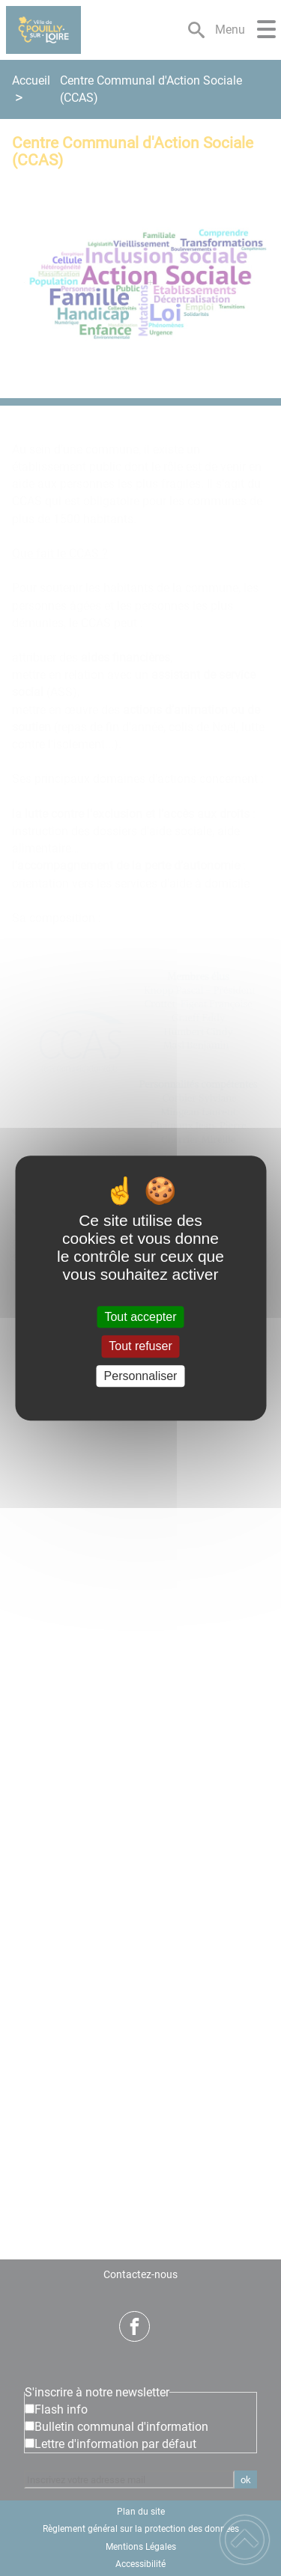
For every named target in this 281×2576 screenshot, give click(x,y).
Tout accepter (140, 1316)
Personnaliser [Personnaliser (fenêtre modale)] (141, 1376)
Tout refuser (140, 1346)
